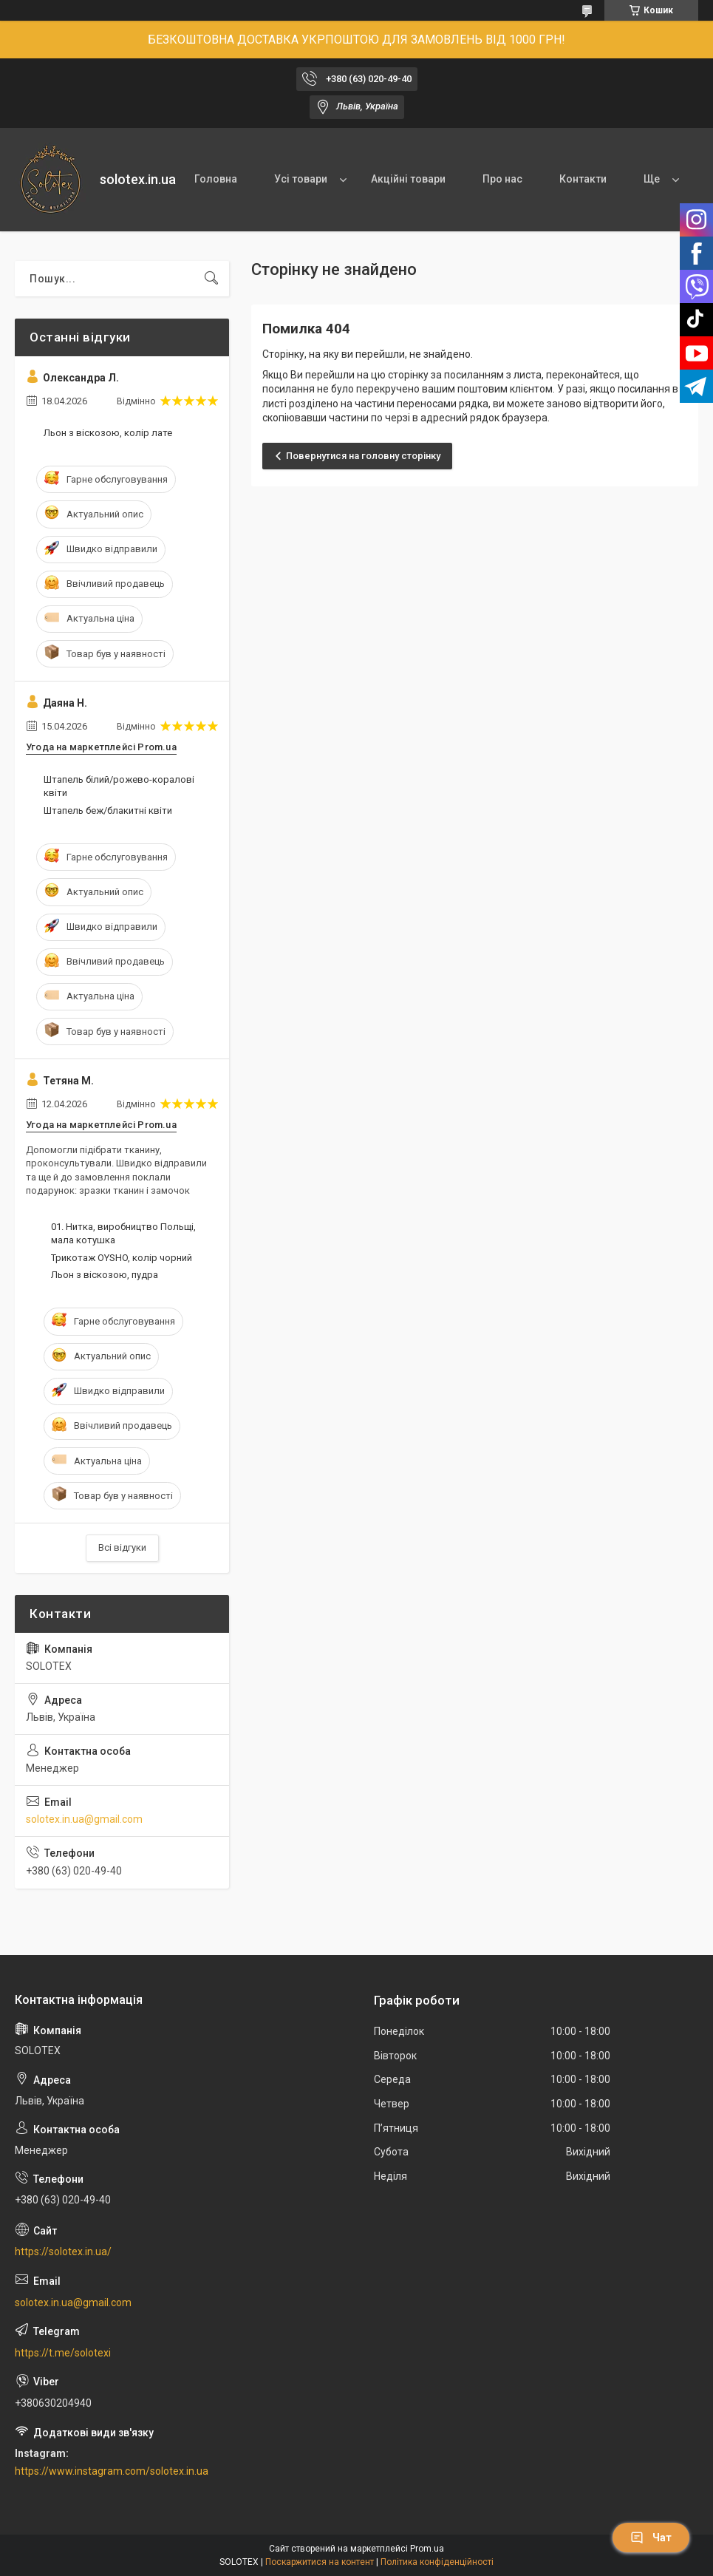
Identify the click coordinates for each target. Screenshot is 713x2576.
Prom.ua (427, 2548)
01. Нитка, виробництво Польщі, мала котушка (123, 1233)
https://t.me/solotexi (63, 2353)
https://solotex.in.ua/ (63, 2251)
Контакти (583, 179)
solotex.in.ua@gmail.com (84, 1819)
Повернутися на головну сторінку (363, 455)
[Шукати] (211, 278)
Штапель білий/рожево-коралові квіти (119, 786)
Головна (215, 179)
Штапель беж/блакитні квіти (108, 810)
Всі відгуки (122, 1547)
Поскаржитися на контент (319, 2562)
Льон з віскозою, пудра (104, 1274)
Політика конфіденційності (437, 2562)
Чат (651, 2537)
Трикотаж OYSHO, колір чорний (121, 1257)
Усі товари (300, 179)
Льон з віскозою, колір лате (108, 432)
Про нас (502, 179)
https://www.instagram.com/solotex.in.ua (111, 2471)
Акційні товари (408, 179)
